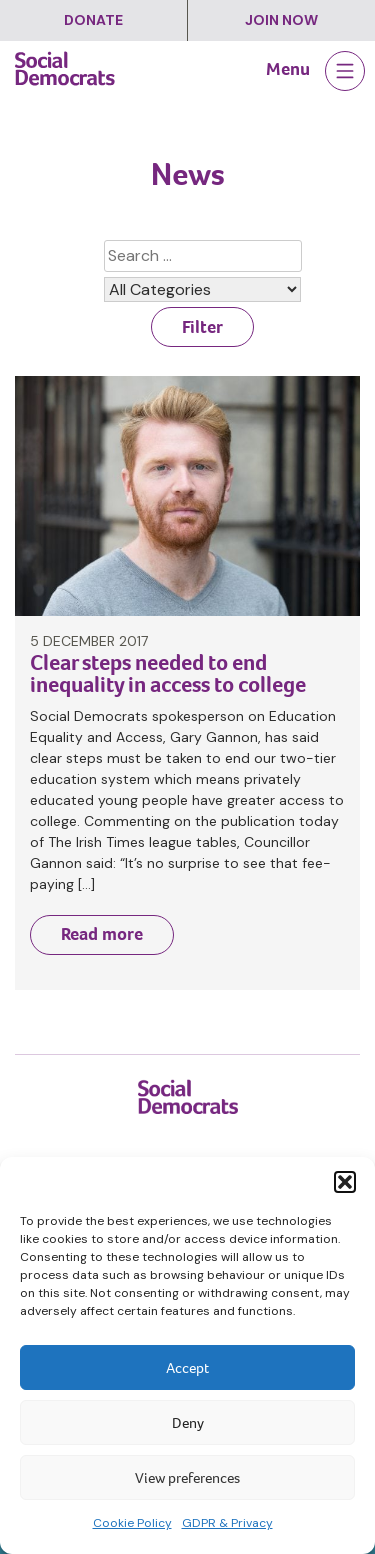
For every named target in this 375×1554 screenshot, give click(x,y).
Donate (93, 20)
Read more (102, 934)
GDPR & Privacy (227, 1523)
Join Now (281, 20)
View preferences (187, 1478)
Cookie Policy (132, 1523)
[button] (345, 1182)
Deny (188, 1423)
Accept (187, 1368)
